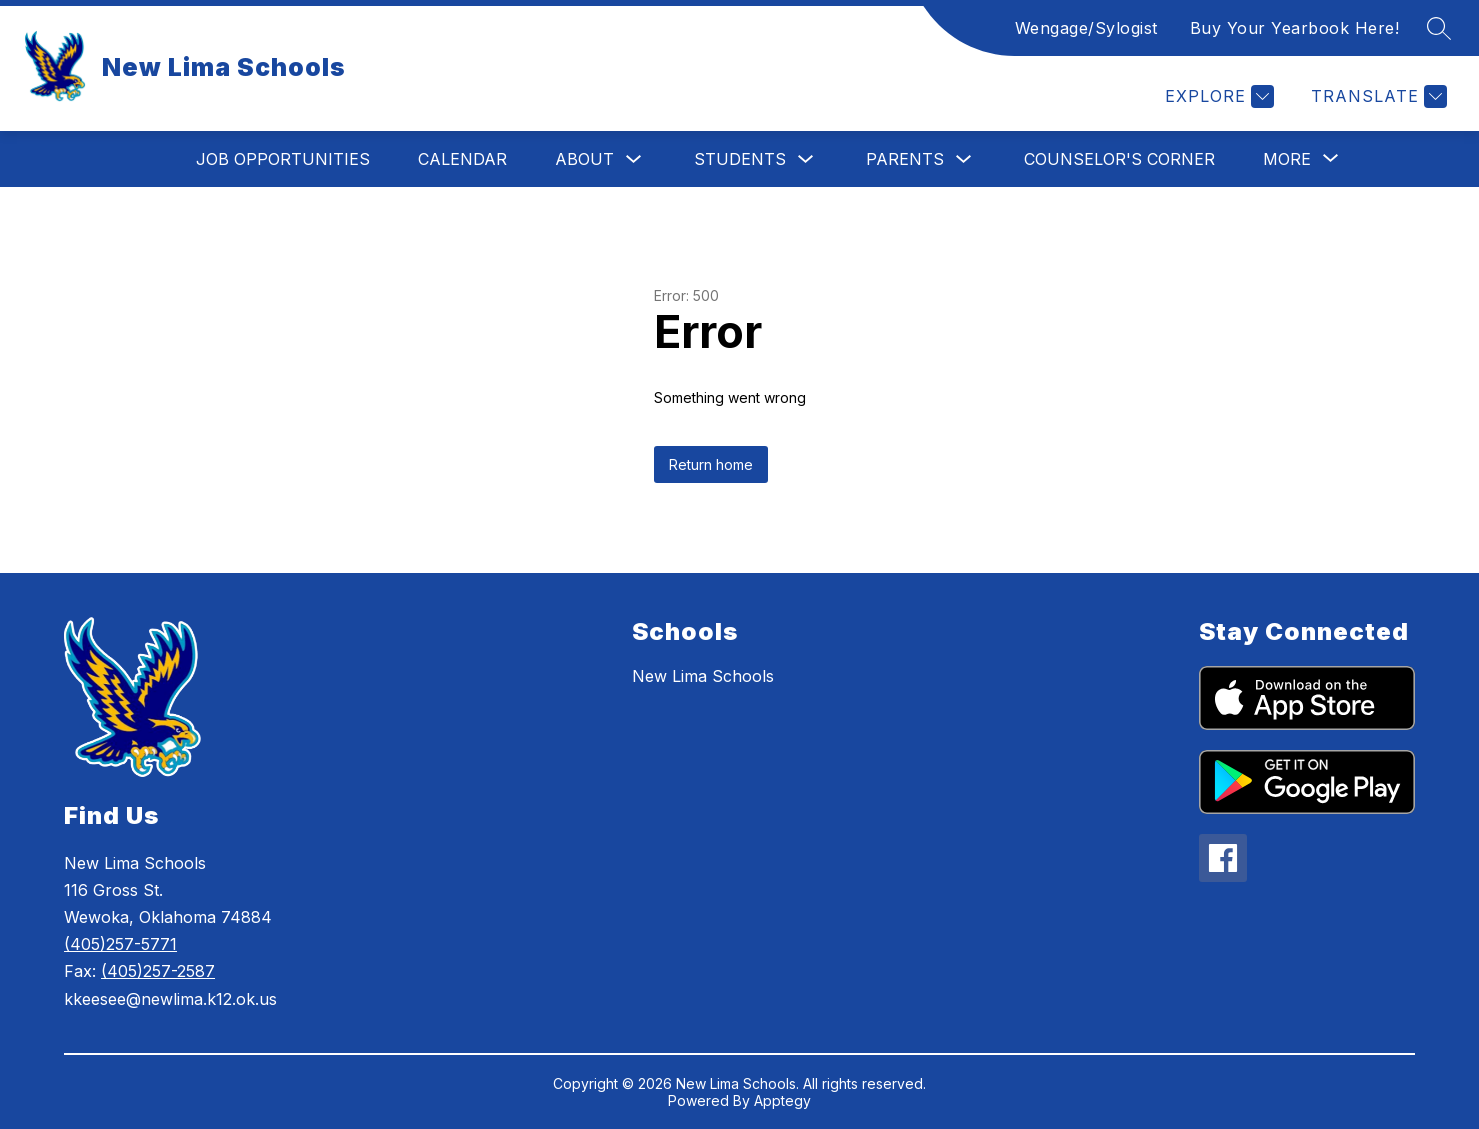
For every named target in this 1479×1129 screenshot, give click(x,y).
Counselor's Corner (1119, 159)
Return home (711, 464)
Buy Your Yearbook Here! (1295, 28)
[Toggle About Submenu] (634, 159)
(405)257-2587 (158, 971)
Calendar (462, 159)
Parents (905, 159)
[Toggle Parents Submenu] (964, 159)
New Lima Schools (703, 676)
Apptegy (782, 1100)
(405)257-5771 (120, 944)
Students (740, 159)
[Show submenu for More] (1287, 159)
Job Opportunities (283, 159)
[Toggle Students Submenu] (806, 159)
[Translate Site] (1376, 96)
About (584, 159)
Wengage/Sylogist (1086, 28)
